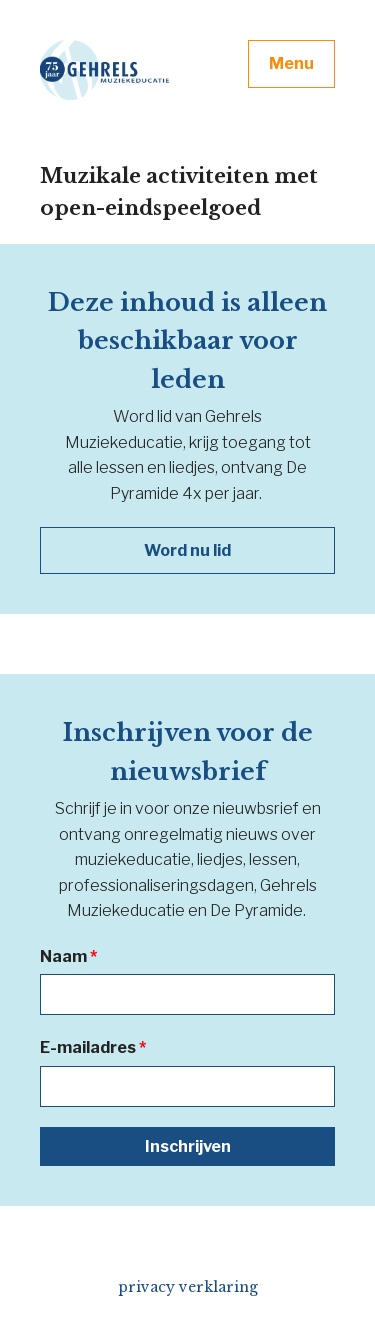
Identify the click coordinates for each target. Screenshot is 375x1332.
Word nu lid (187, 550)
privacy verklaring (188, 1287)
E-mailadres (93, 1047)
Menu (291, 63)
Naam (68, 956)
